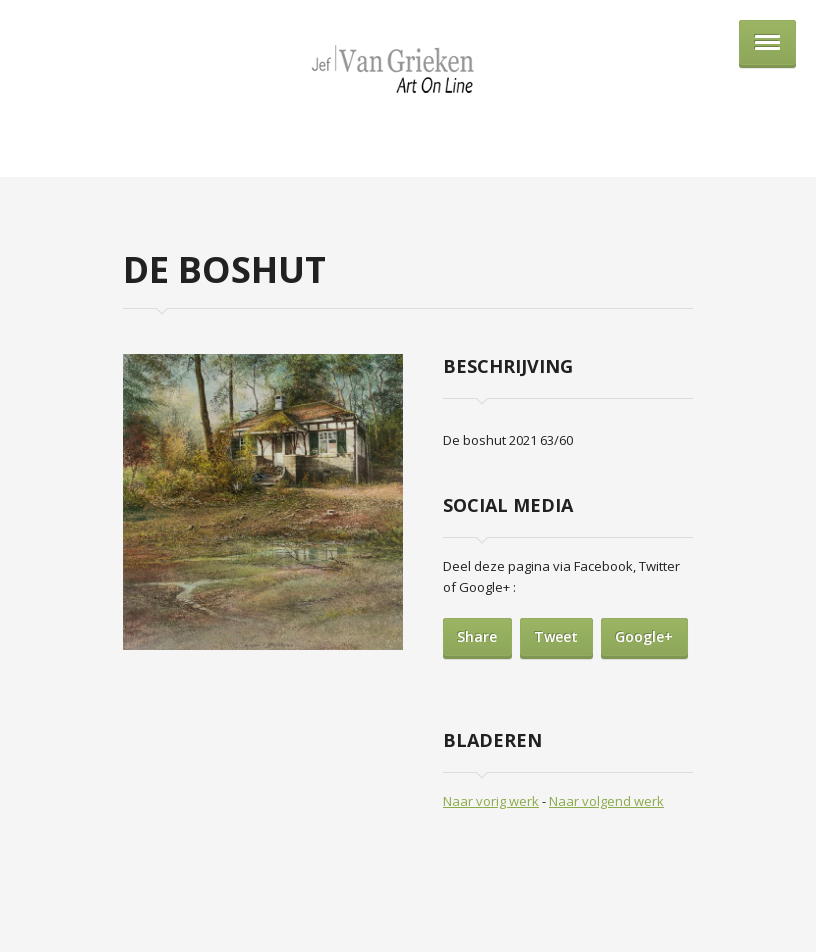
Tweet (556, 636)
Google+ (644, 636)
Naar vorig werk (491, 801)
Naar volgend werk (606, 801)
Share (477, 636)
